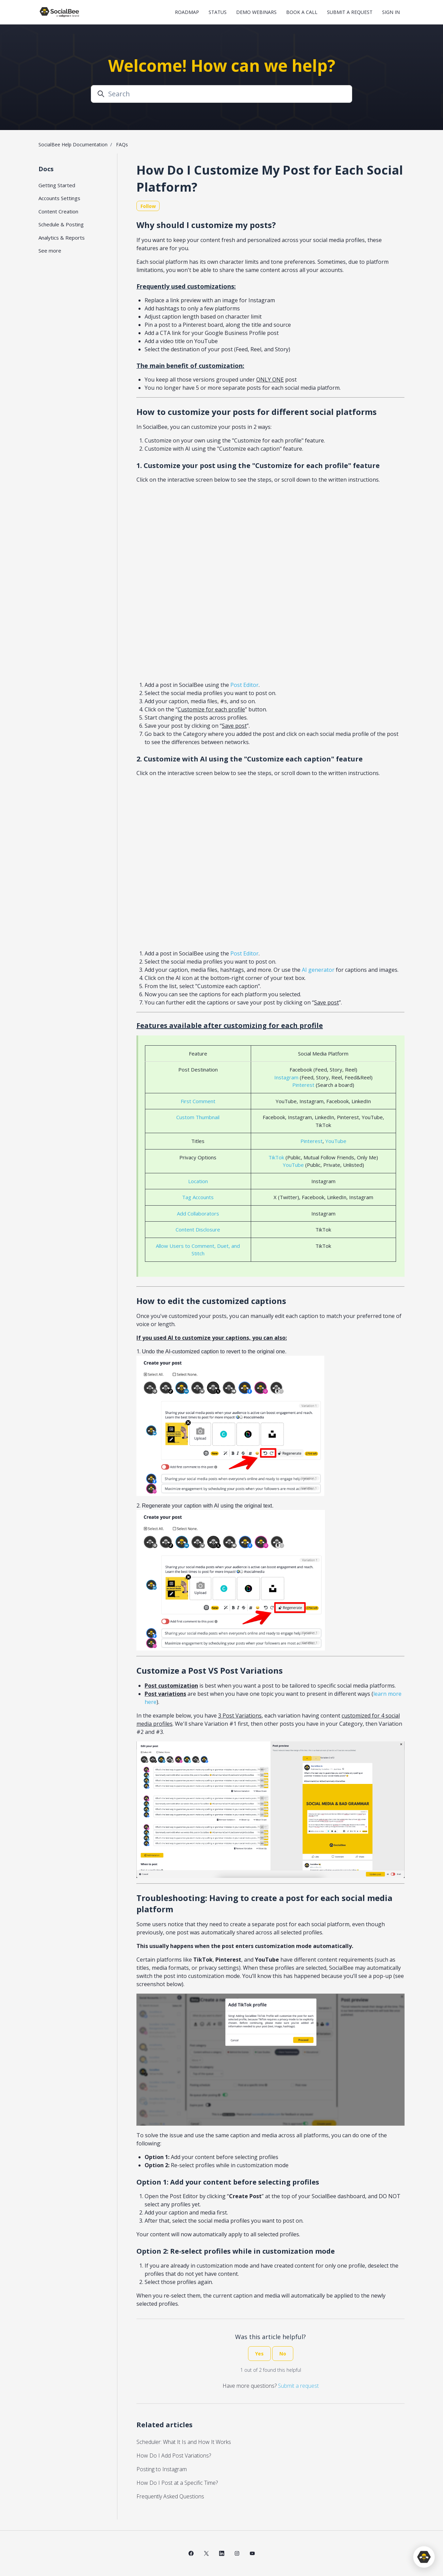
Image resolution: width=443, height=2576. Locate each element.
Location (198, 1181)
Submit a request (350, 12)
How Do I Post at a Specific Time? (177, 2482)
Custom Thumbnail (197, 1117)
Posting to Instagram (161, 2469)
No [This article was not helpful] (282, 2353)
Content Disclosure (198, 1229)
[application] (424, 2557)
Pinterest (303, 1084)
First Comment (198, 1101)
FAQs (122, 144)
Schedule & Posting (61, 224)
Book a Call (301, 12)
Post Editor (244, 685)
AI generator (318, 969)
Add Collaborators (198, 1213)
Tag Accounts (198, 1197)
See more (49, 250)
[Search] (221, 94)
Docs (45, 169)
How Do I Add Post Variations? (173, 2455)
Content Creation (58, 211)
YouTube (335, 1141)
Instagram (286, 1077)
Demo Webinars (256, 12)
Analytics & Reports (61, 237)
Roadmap (187, 12)
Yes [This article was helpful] (259, 2353)
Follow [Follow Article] (148, 206)
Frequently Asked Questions (170, 2496)
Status (218, 12)
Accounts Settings (59, 198)
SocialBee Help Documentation (73, 144)
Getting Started (56, 185)
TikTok (276, 1157)
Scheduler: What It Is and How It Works (183, 2442)
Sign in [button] (391, 12)
